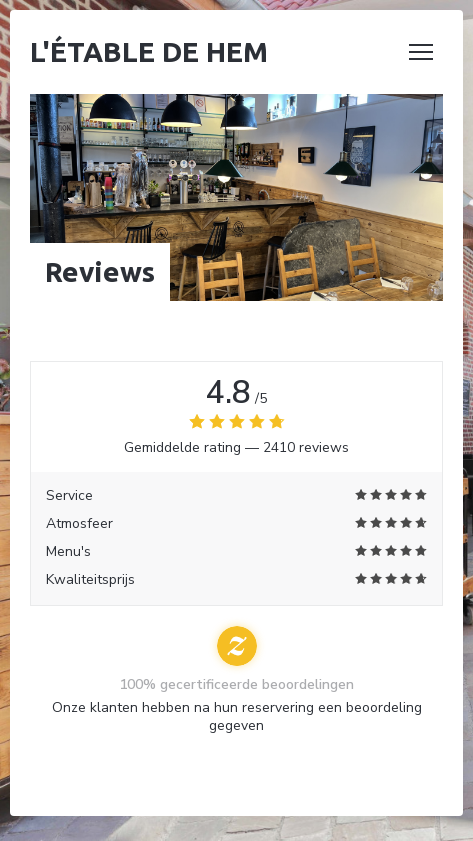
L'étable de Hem (149, 51)
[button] (421, 52)
